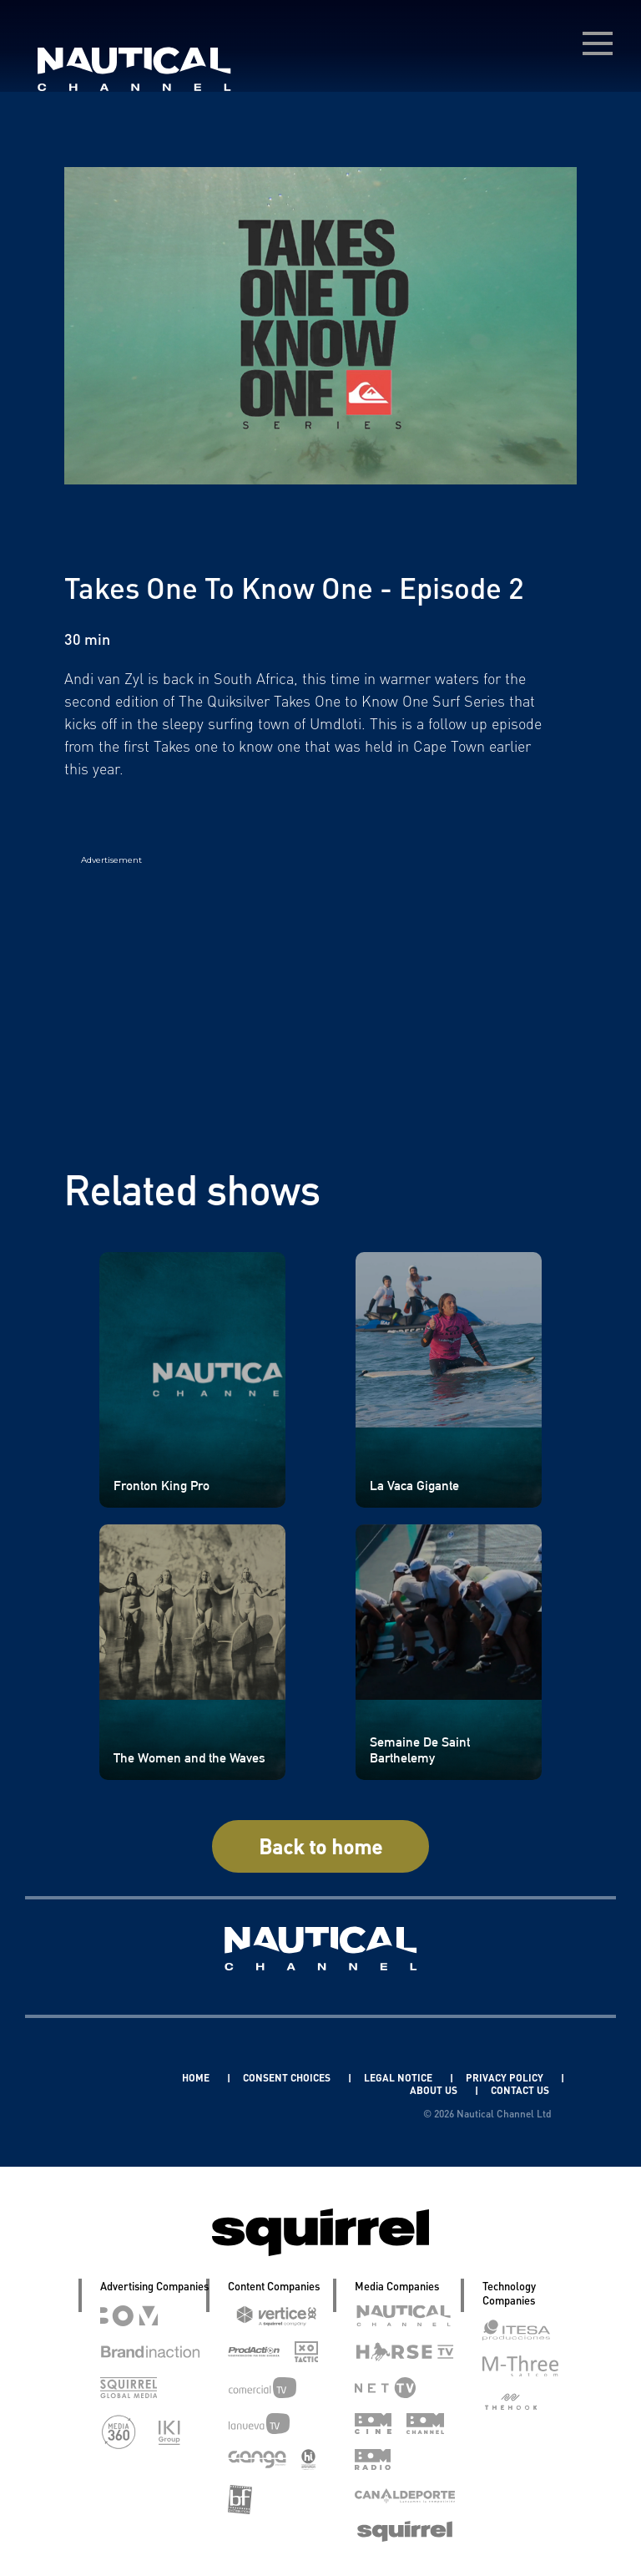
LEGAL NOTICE (399, 2077)
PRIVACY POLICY (506, 2077)
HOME (197, 2077)
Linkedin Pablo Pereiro (102, 2077)
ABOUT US (435, 2090)
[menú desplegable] (597, 43)
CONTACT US (520, 2090)
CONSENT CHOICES (288, 2077)
